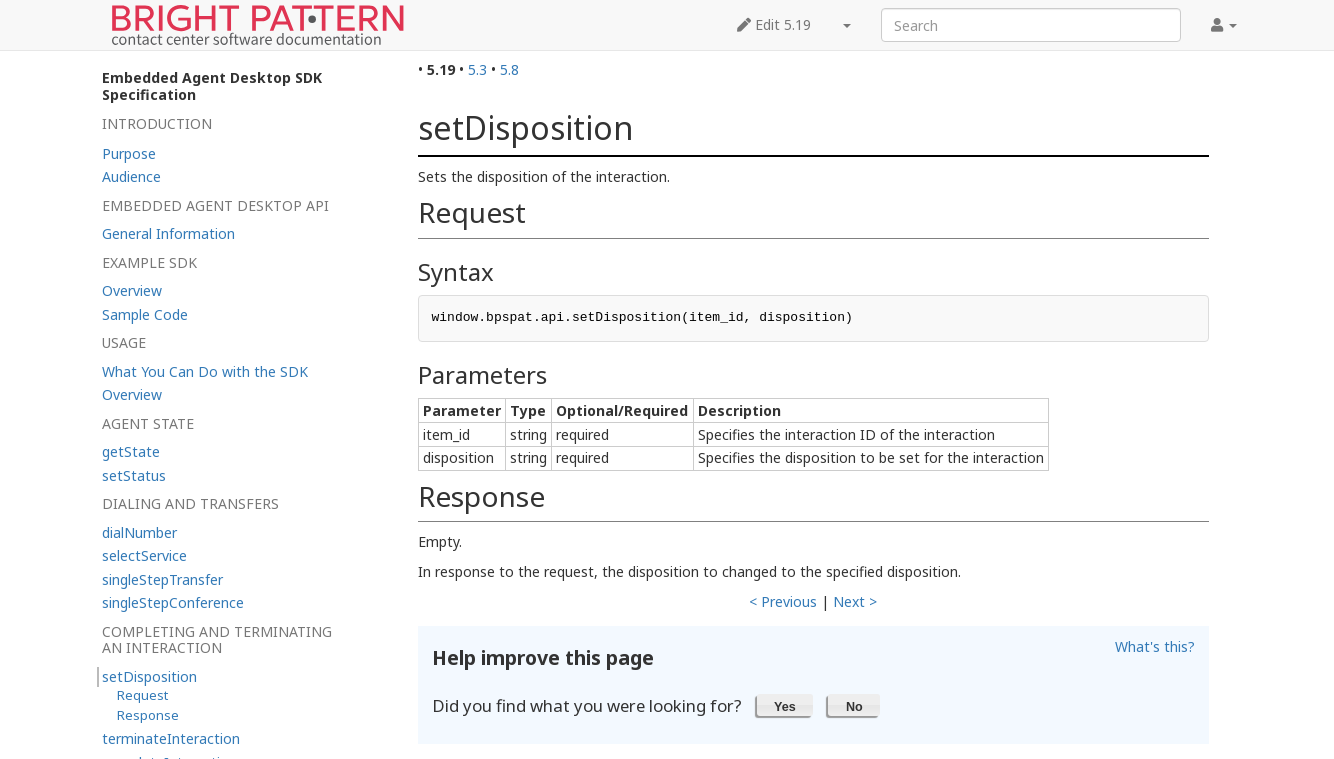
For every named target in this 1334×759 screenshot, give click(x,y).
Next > (855, 601)
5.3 (477, 69)
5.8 (509, 69)
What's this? (1155, 646)
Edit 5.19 (774, 24)
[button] (785, 705)
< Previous (783, 601)
